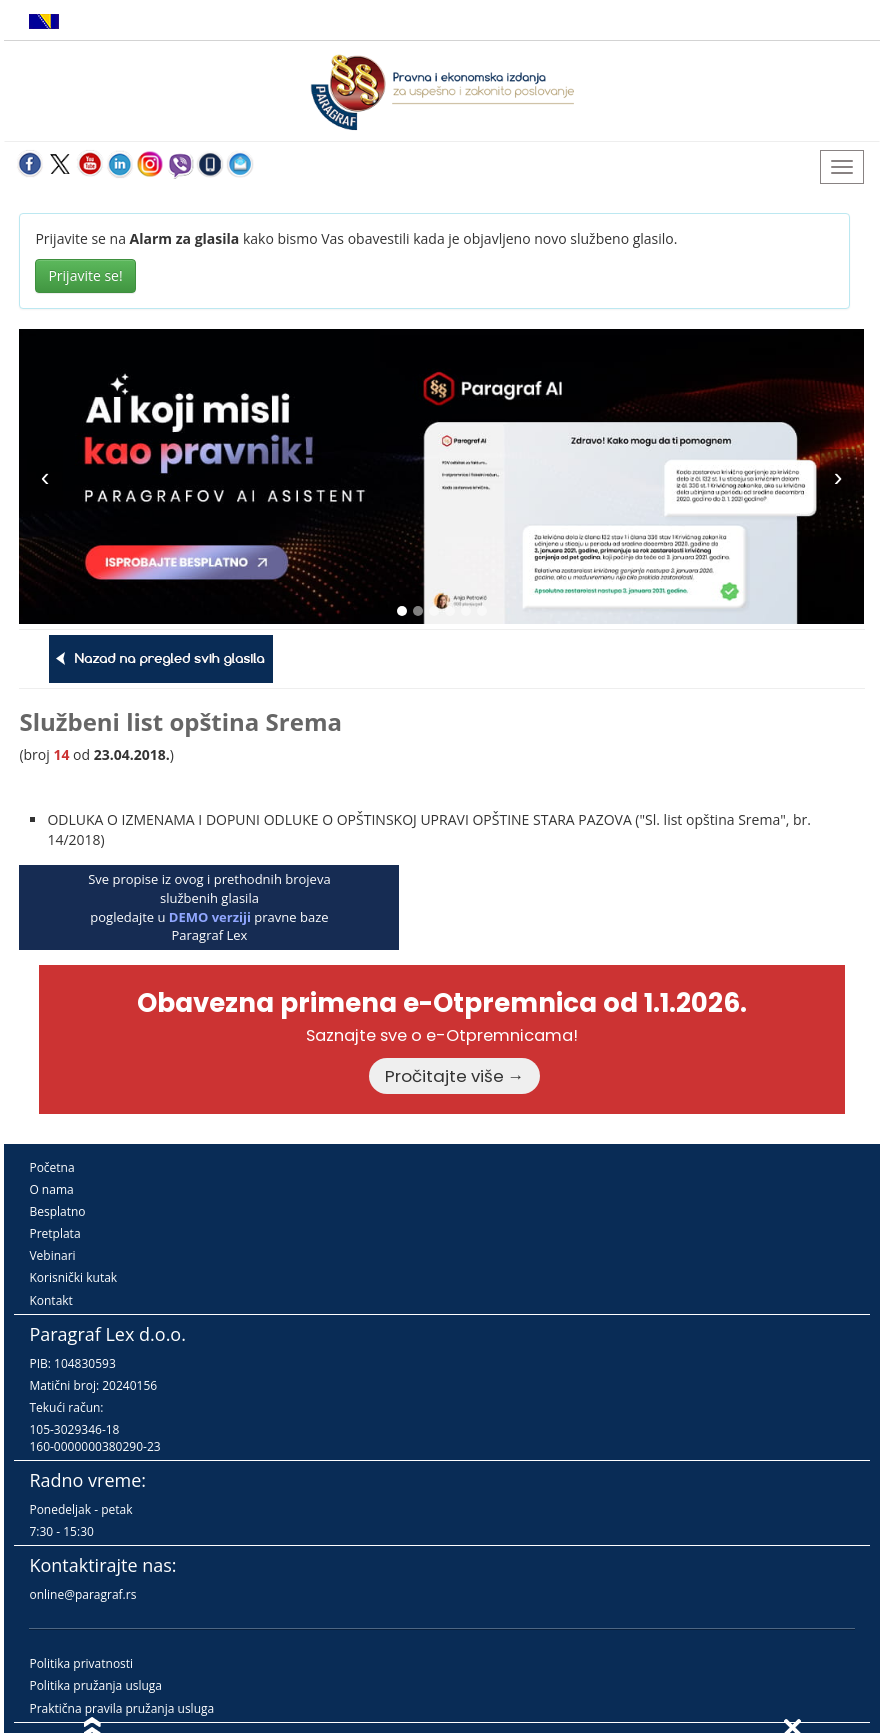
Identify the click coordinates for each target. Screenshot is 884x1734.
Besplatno (57, 1211)
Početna (51, 1167)
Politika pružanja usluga (95, 1685)
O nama (51, 1189)
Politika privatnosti (81, 1663)
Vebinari (52, 1255)
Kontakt (50, 1300)
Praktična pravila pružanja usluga (121, 1708)
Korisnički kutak (73, 1277)
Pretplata (54, 1233)
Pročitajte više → (455, 1076)
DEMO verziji (210, 917)
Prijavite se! (85, 275)
